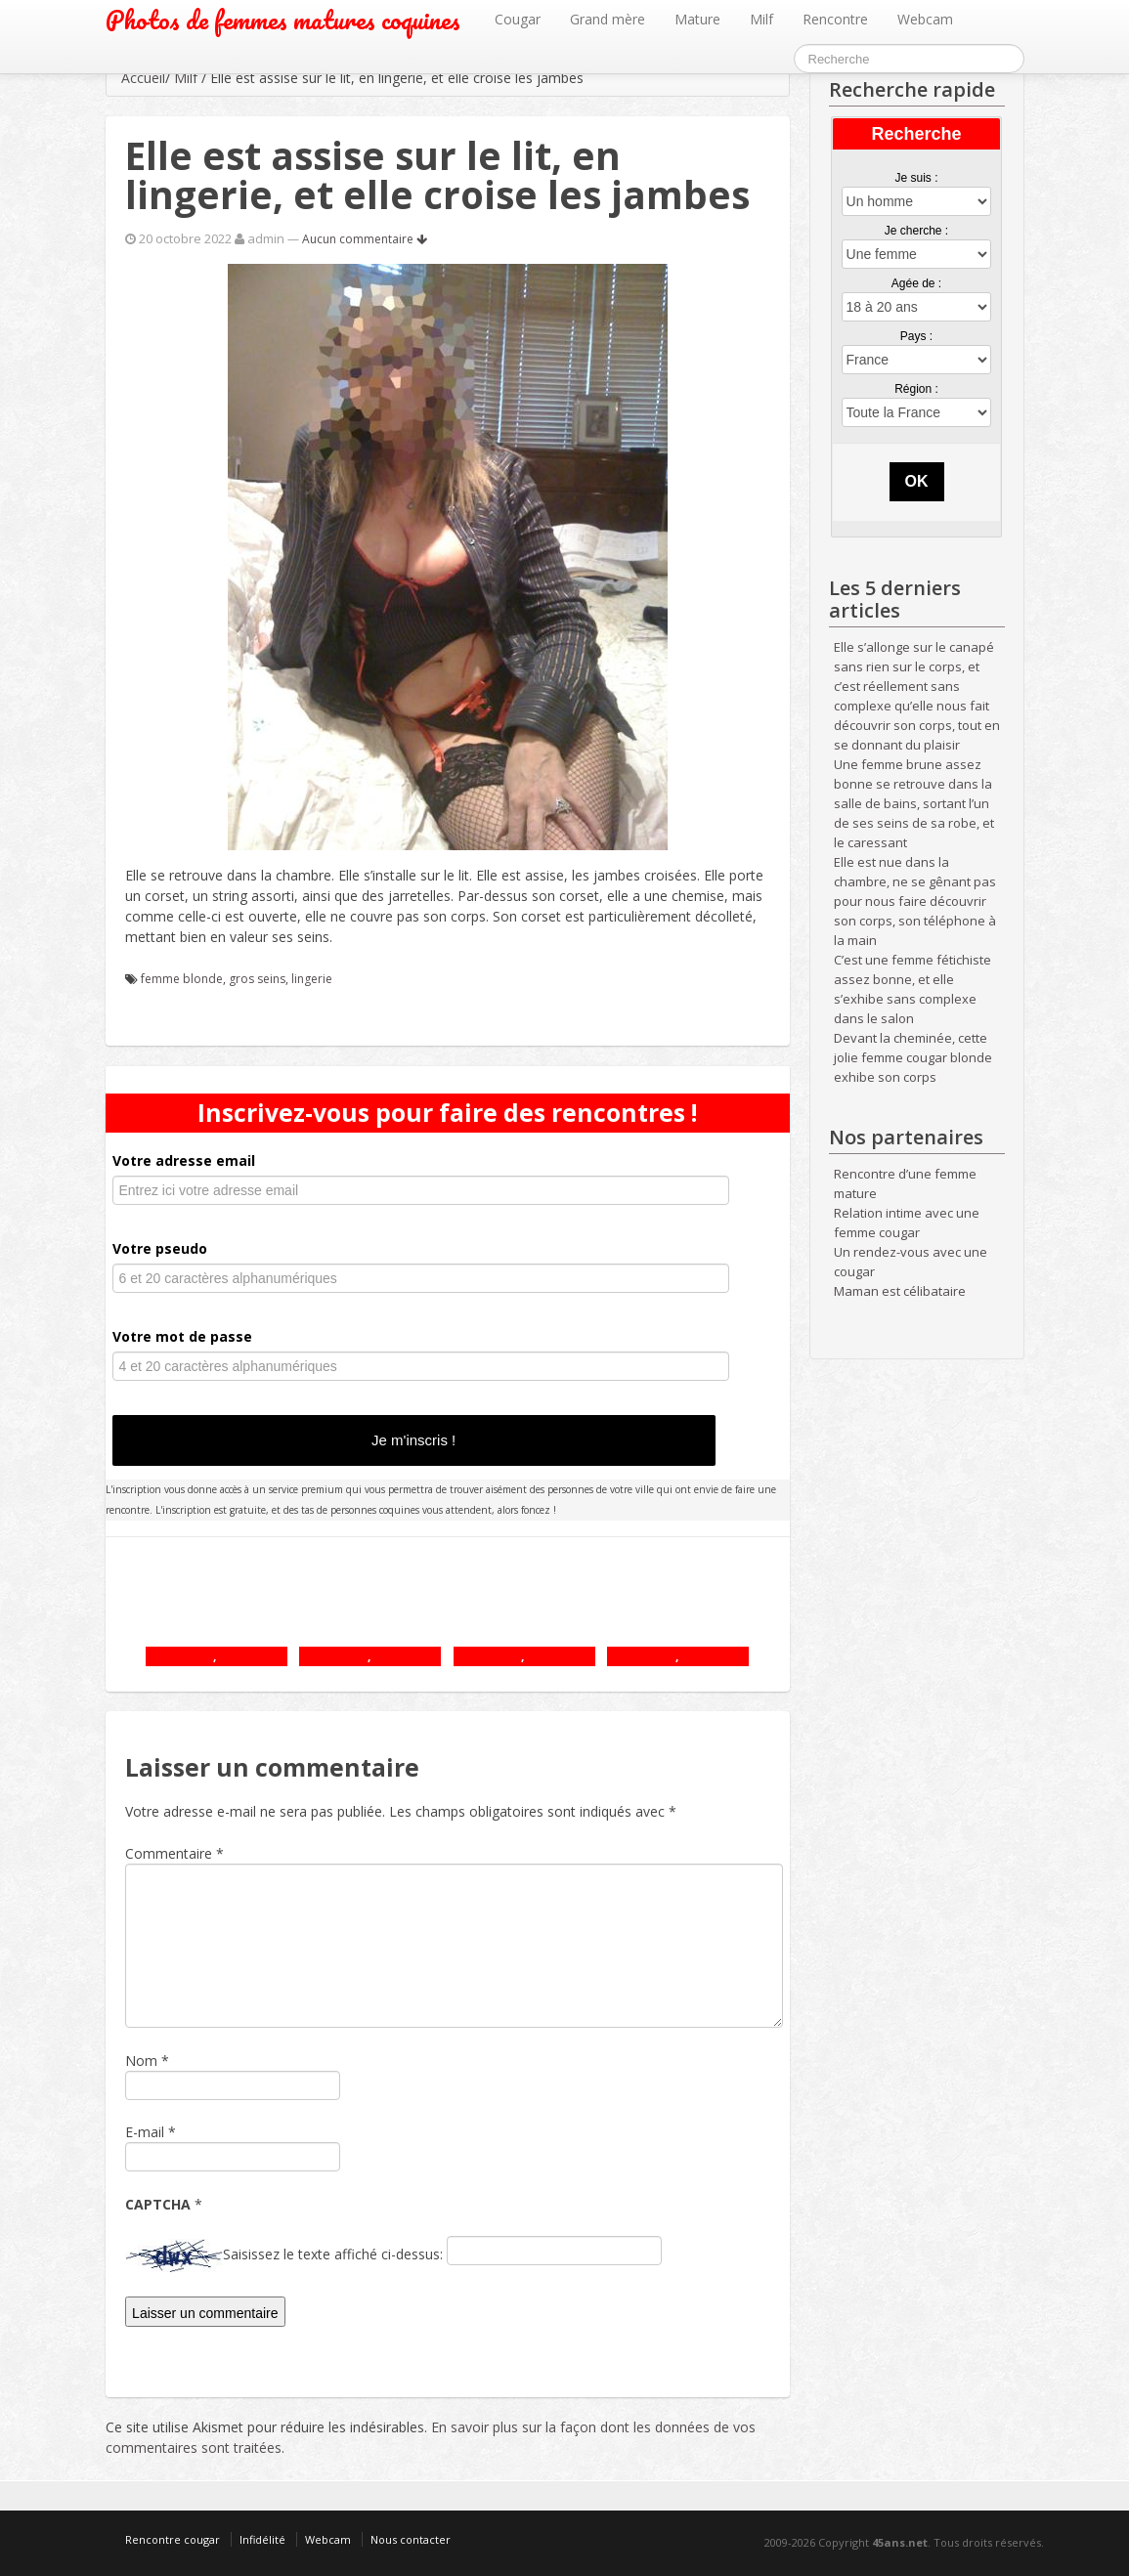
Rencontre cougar (172, 2539)
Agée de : (916, 283)
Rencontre (835, 19)
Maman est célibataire (900, 1291)
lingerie (311, 978)
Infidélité (262, 2539)
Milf (761, 19)
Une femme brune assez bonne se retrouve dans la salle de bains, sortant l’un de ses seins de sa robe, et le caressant (914, 803)
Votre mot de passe (182, 1336)
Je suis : (915, 178)
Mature (697, 19)
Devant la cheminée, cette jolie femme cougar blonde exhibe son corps (913, 1057)
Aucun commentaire (364, 239)
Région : (916, 389)
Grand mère (607, 19)
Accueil (143, 77)
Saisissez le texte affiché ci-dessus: (333, 2254)
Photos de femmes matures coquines (283, 20)
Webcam (925, 19)
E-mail (144, 2132)
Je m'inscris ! (413, 1440)
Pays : (916, 336)
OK (917, 481)
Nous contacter (410, 2539)
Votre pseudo (159, 1248)
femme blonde (182, 978)
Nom (141, 2060)
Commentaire (174, 1853)
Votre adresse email (183, 1160)
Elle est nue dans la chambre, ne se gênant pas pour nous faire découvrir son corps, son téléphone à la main (915, 901)
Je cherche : (916, 230)
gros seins (257, 978)
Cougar (518, 19)
